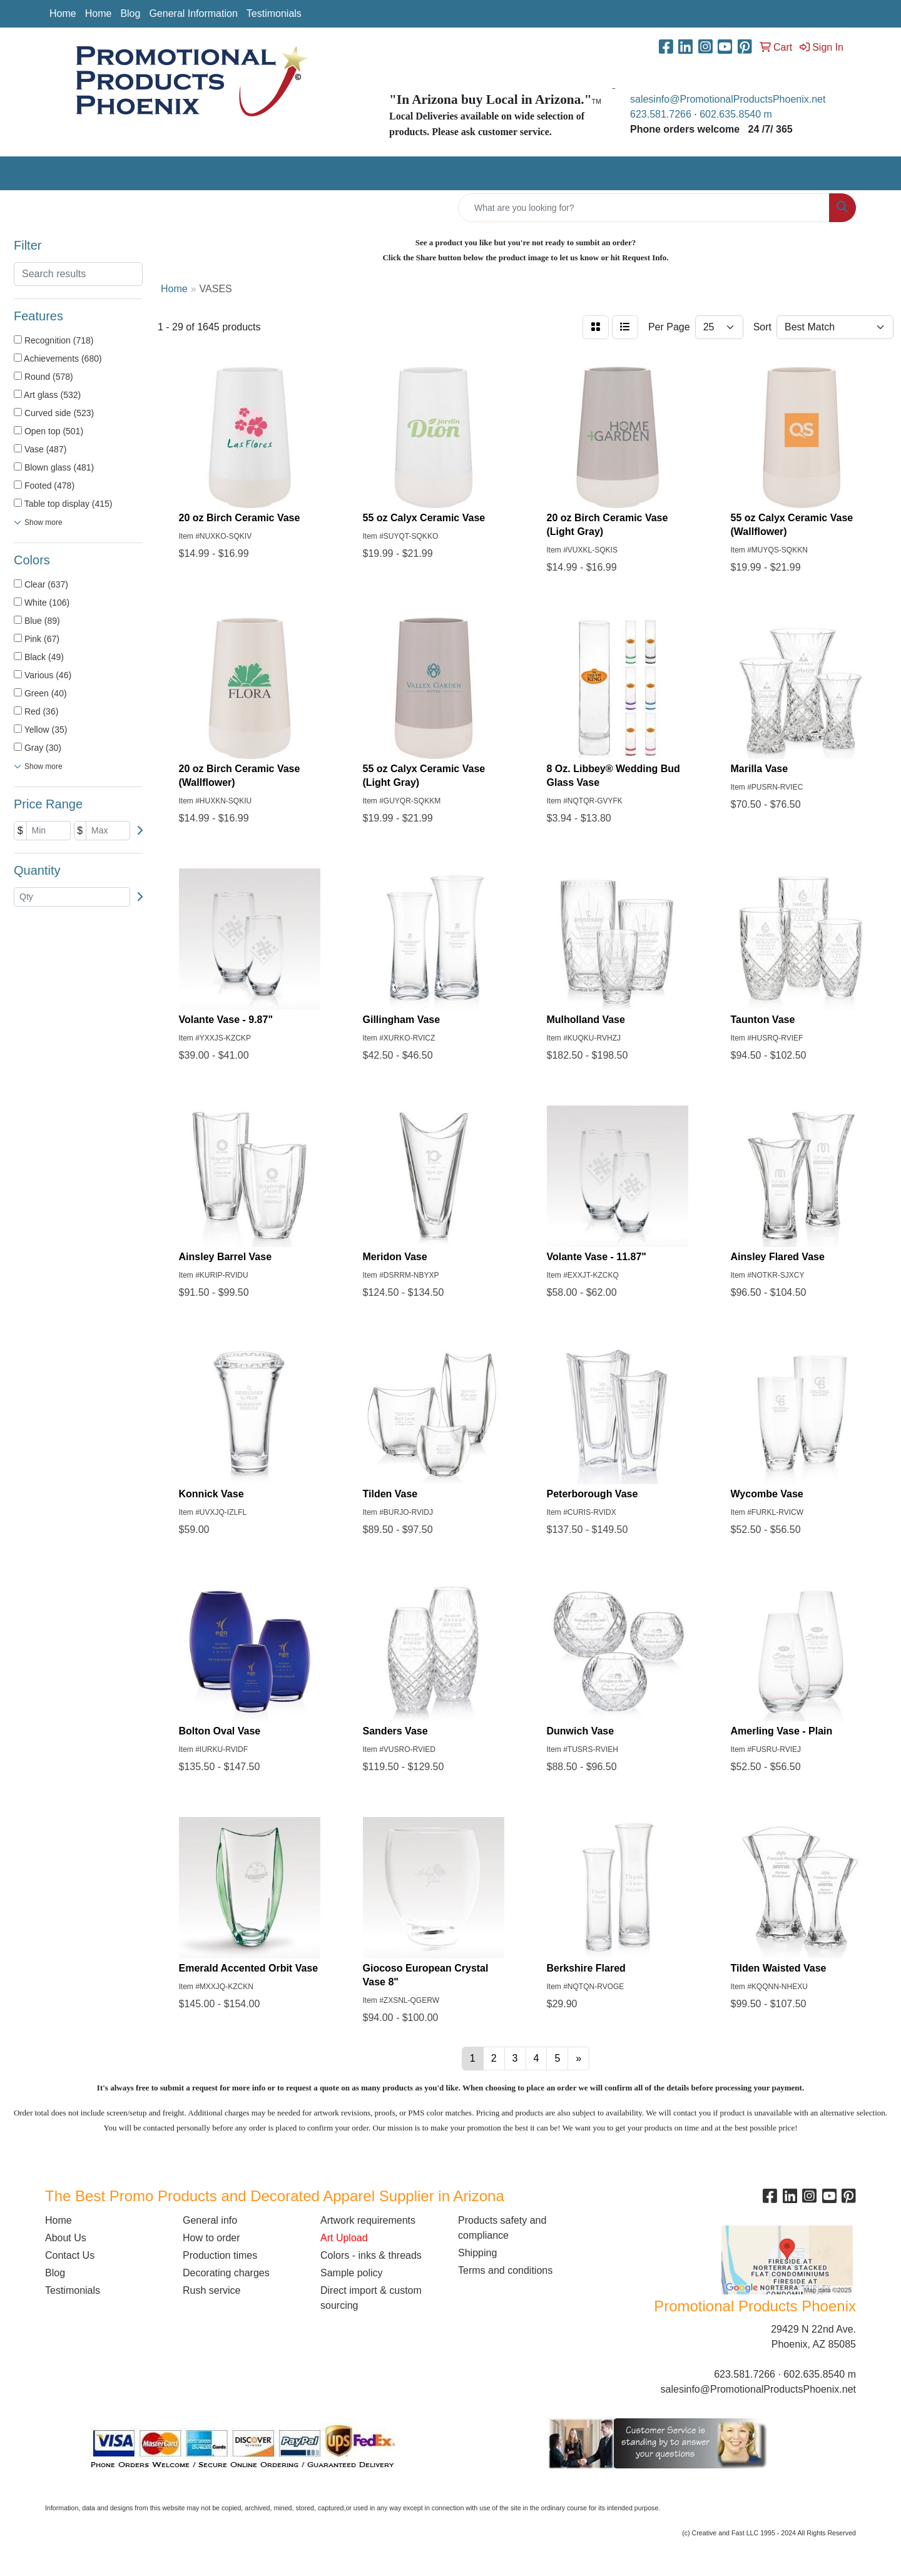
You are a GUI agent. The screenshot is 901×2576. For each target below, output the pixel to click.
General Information (193, 13)
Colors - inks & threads (371, 2255)
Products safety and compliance (502, 2228)
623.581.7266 (660, 114)
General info (210, 2220)
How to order (211, 2237)
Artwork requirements (367, 2220)
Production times (220, 2255)
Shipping (477, 2253)
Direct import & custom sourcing (371, 2298)
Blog (130, 13)
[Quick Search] (644, 207)
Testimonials (274, 13)
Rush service (211, 2290)
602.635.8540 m (737, 114)
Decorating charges (226, 2273)
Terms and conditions (505, 2270)
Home (62, 13)
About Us (65, 2237)
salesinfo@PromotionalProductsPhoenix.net (727, 99)
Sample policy (351, 2273)
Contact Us (69, 2255)
